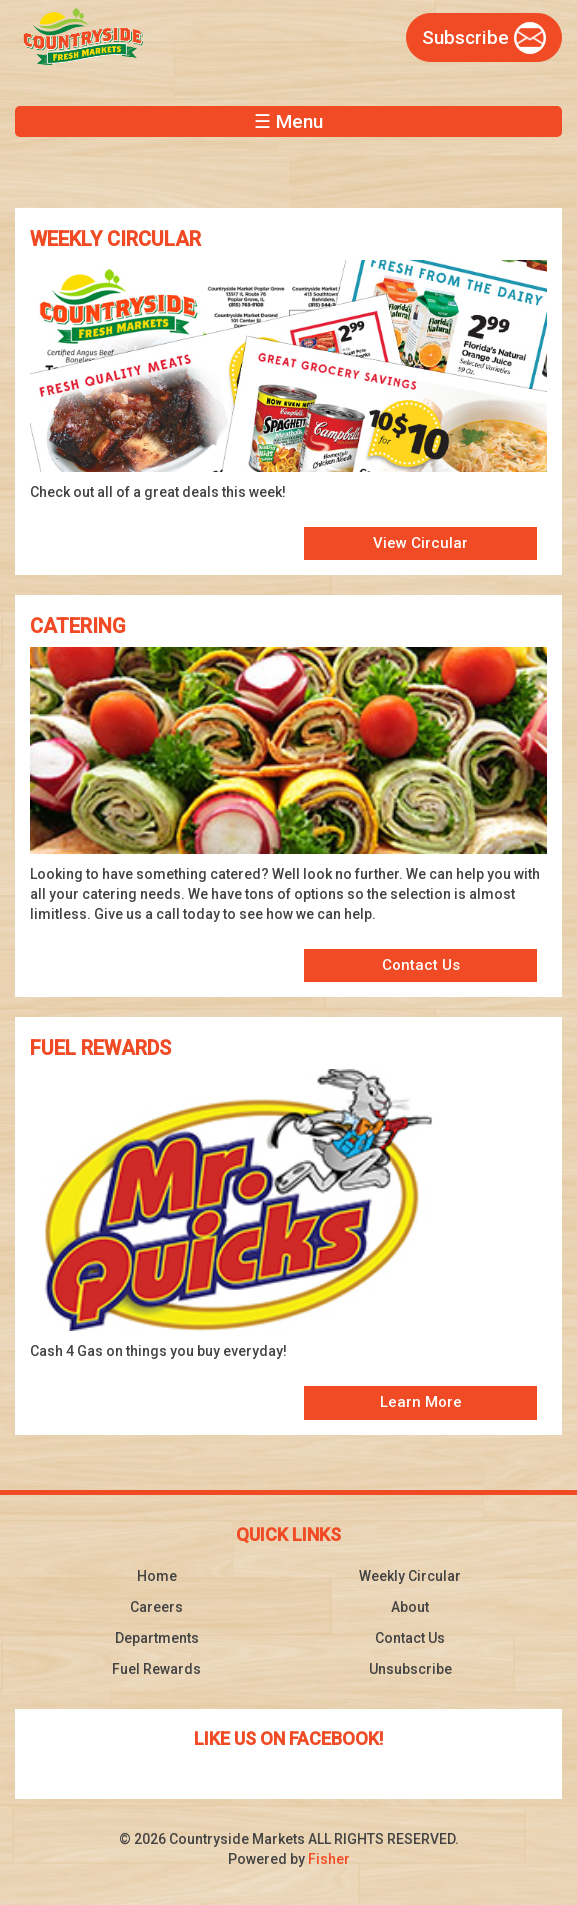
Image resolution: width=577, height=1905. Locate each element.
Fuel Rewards (156, 1669)
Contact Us (421, 965)
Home (157, 1576)
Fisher (329, 1859)
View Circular (420, 543)
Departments (157, 1638)
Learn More (421, 1402)
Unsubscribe (410, 1669)
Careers (156, 1607)
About (410, 1607)
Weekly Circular (410, 1576)
